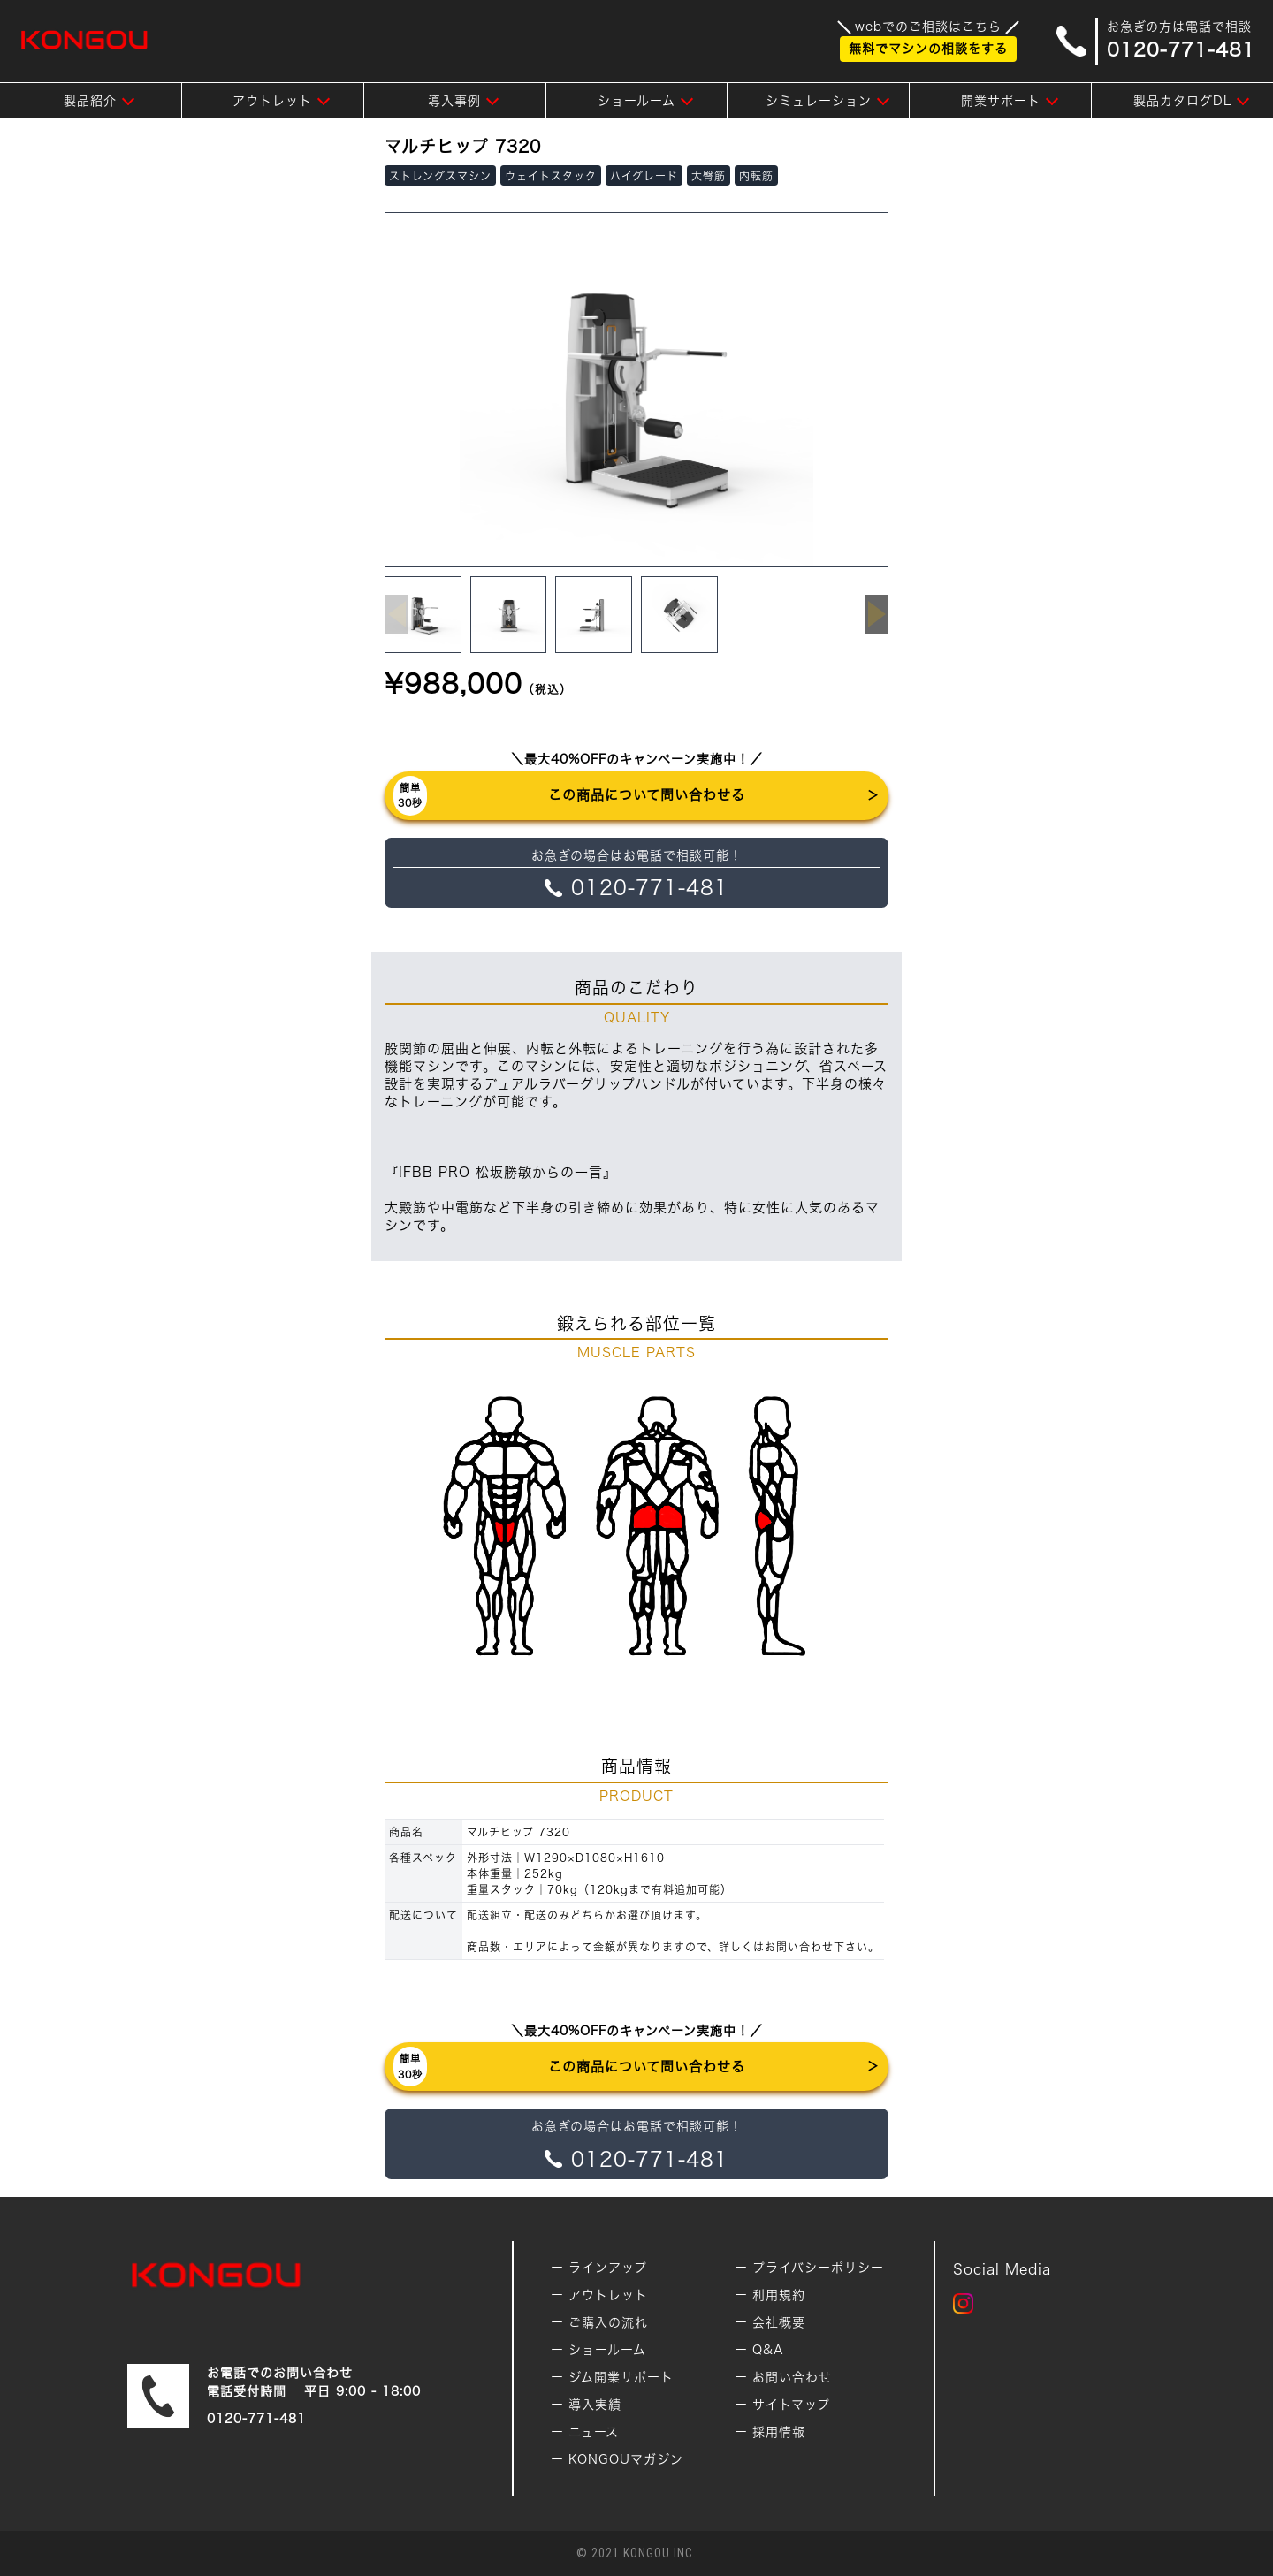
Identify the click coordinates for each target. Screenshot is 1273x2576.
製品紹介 (90, 101)
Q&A (768, 2350)
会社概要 (778, 2322)
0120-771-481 (256, 2419)
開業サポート (1001, 101)
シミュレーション (819, 101)
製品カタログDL (1182, 101)
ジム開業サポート (621, 2377)
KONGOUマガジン (625, 2459)
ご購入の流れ (608, 2322)
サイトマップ (791, 2404)
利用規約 (778, 2295)
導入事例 (454, 101)
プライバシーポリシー (818, 2267)
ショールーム (636, 101)
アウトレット (272, 101)
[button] (876, 614)
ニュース (593, 2432)
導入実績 (594, 2404)
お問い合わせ (792, 2377)
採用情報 (778, 2432)
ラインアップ (607, 2267)
